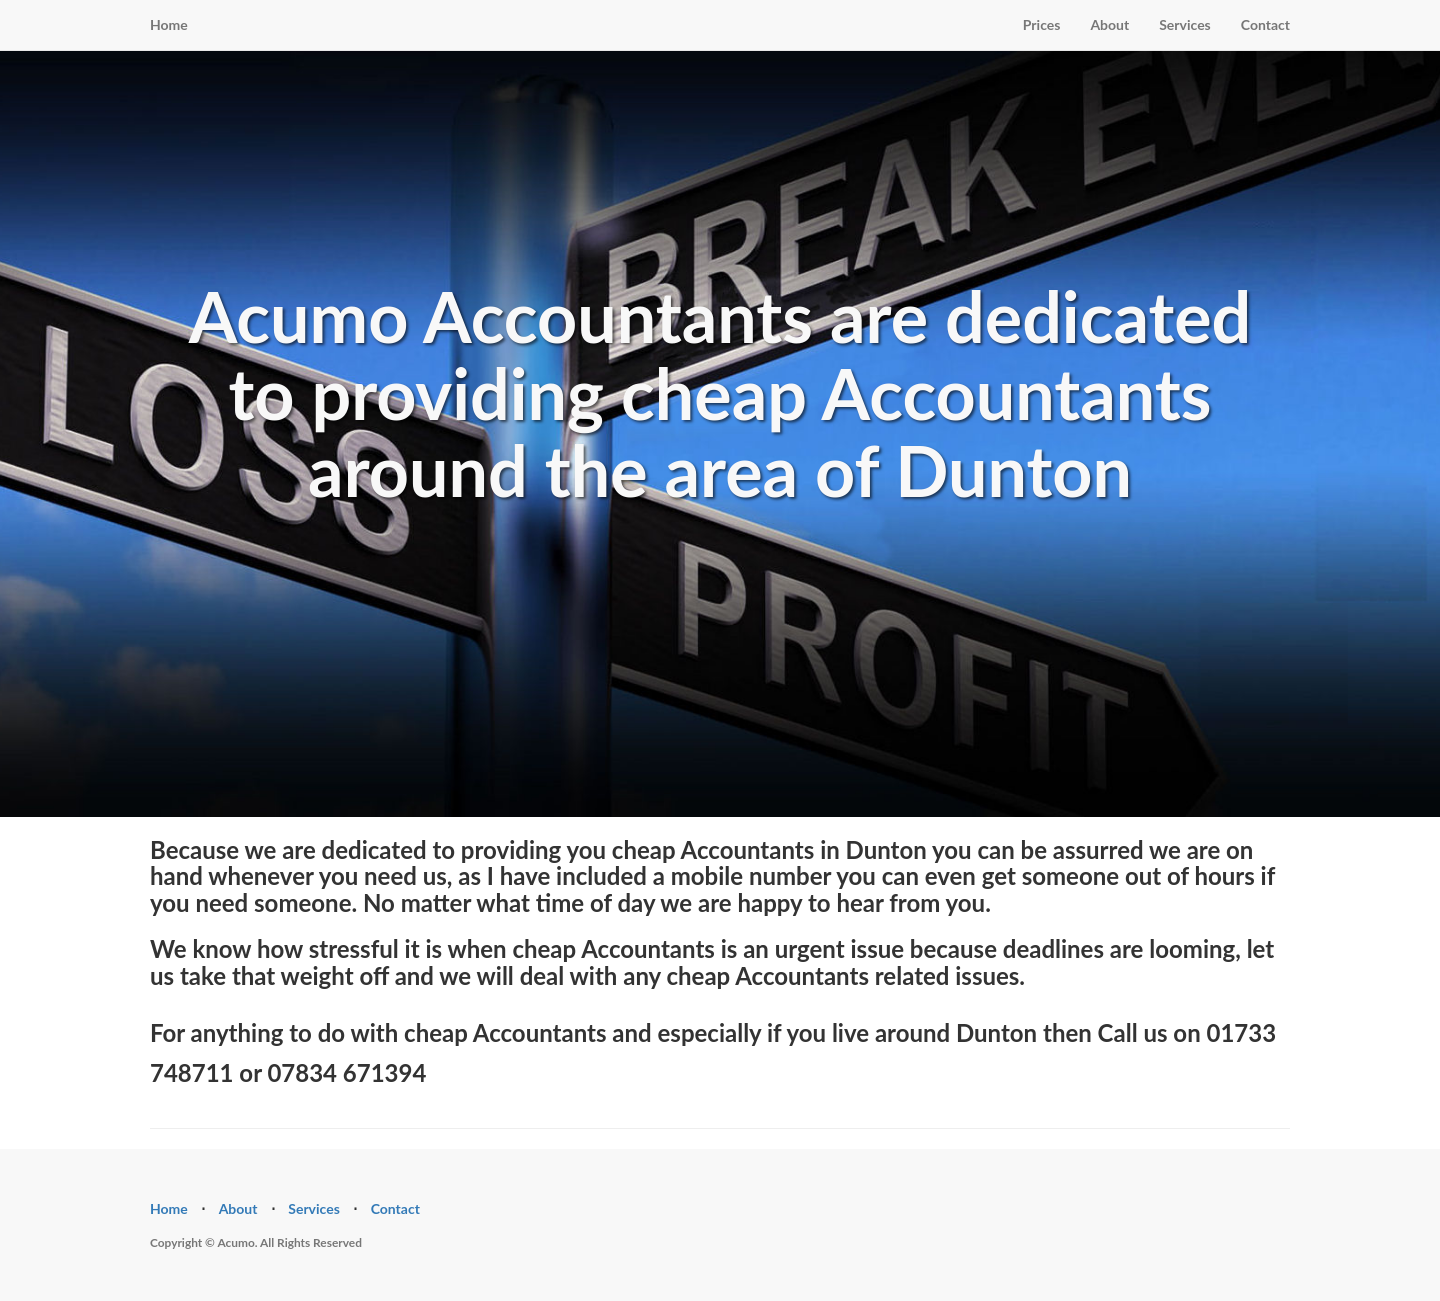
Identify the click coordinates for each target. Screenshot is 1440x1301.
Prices (1042, 24)
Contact (1265, 24)
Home (169, 24)
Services (1185, 24)
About (1109, 24)
